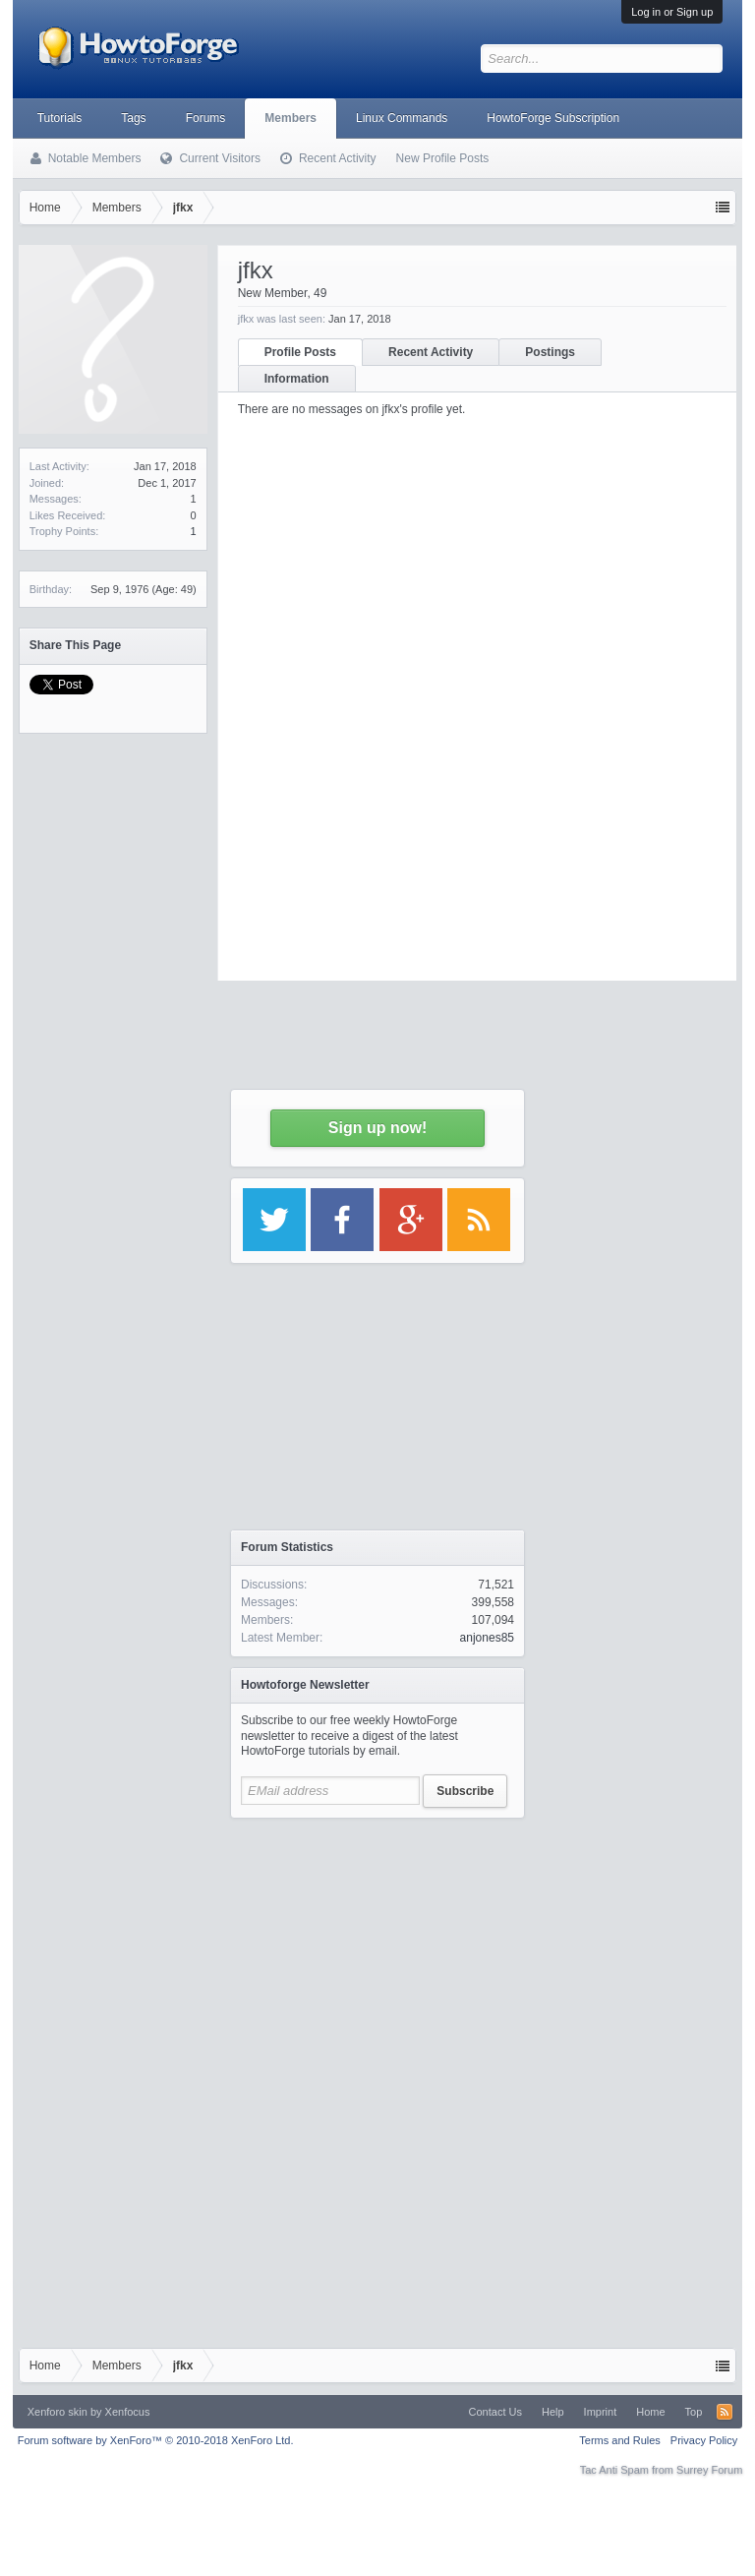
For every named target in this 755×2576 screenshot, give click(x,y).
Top (694, 2412)
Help (553, 2412)
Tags (133, 118)
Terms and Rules (620, 2440)
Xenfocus (127, 2412)
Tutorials (60, 118)
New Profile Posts (443, 158)
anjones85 (487, 1638)
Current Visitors (219, 158)
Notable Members (95, 158)
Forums (206, 118)
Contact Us (495, 2412)
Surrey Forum (709, 2470)
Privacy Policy (703, 2440)
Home (650, 2412)
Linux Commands (401, 118)
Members (290, 118)
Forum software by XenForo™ (156, 2440)
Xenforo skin (57, 2412)
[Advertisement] (377, 1951)
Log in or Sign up (672, 12)
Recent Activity (338, 158)
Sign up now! (377, 1127)
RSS (724, 2412)
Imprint (600, 2412)
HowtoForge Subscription (553, 118)
